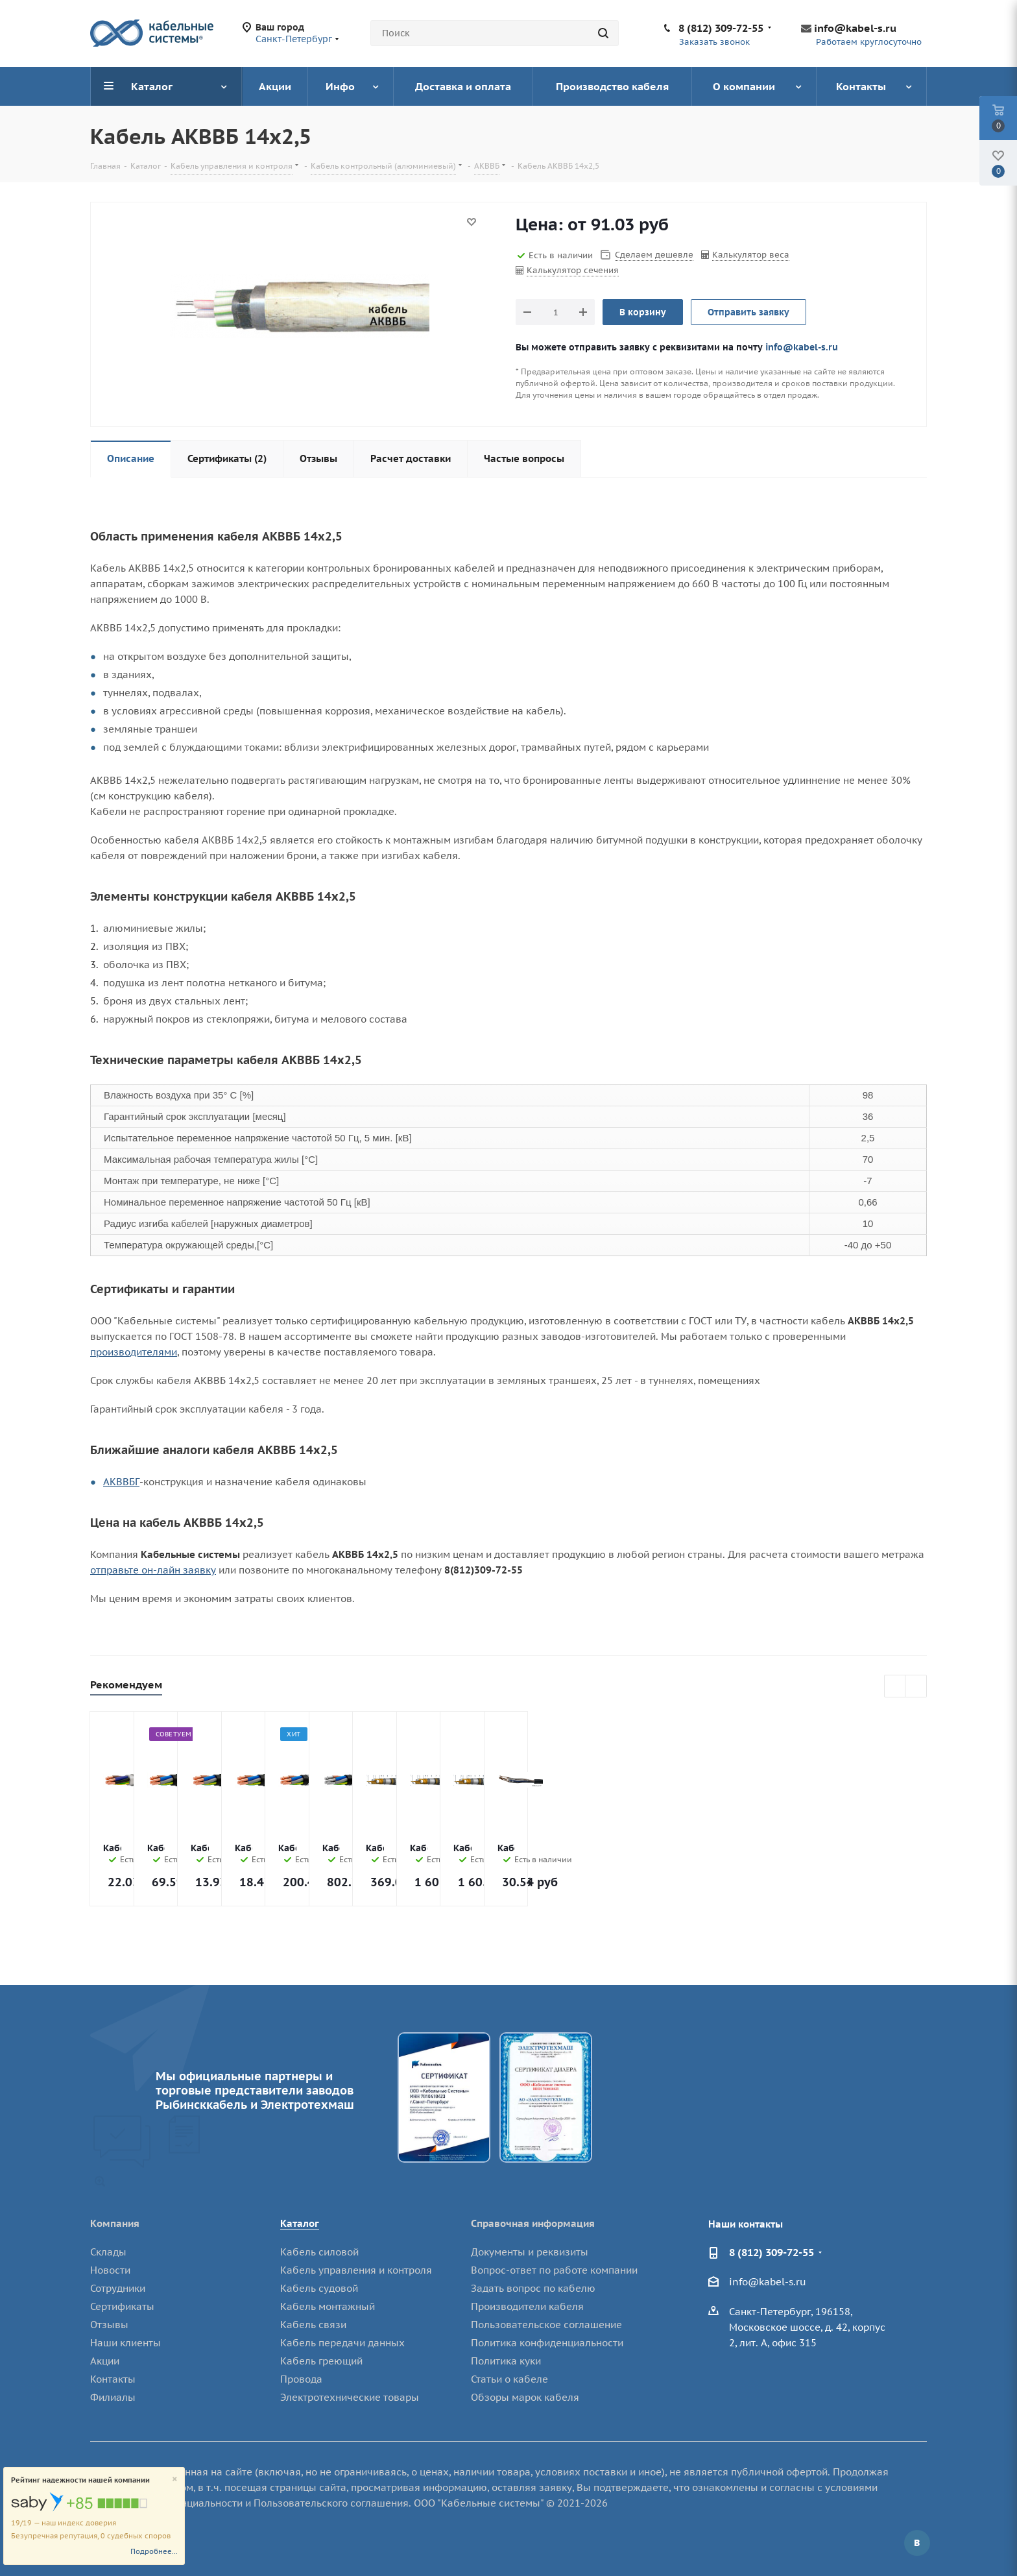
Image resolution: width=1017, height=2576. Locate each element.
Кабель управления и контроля (356, 2270)
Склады (108, 2252)
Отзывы (109, 2324)
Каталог (299, 2223)
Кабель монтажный (327, 2306)
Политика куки (506, 2361)
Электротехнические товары (349, 2397)
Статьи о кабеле (509, 2379)
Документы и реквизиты (529, 2252)
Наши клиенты (125, 2343)
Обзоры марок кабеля (525, 2397)
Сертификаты (122, 2306)
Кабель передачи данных (342, 2343)
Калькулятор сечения (573, 270)
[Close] (175, 2480)
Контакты (113, 2379)
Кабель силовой (319, 2252)
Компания (114, 2223)
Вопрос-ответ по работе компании (554, 2270)
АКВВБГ (121, 1482)
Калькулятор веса (750, 254)
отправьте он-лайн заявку (153, 1570)
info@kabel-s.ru (855, 27)
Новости (110, 2270)
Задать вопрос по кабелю (533, 2288)
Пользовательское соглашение (546, 2324)
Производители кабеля (527, 2306)
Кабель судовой (319, 2288)
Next (916, 1686)
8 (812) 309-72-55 (720, 27)
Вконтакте (917, 2543)
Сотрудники (117, 2288)
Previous (895, 1686)
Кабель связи (313, 2324)
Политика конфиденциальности (547, 2343)
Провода (301, 2379)
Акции (104, 2361)
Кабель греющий (321, 2361)
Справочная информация (533, 2223)
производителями (133, 1352)
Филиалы (113, 2397)
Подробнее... (154, 2551)
